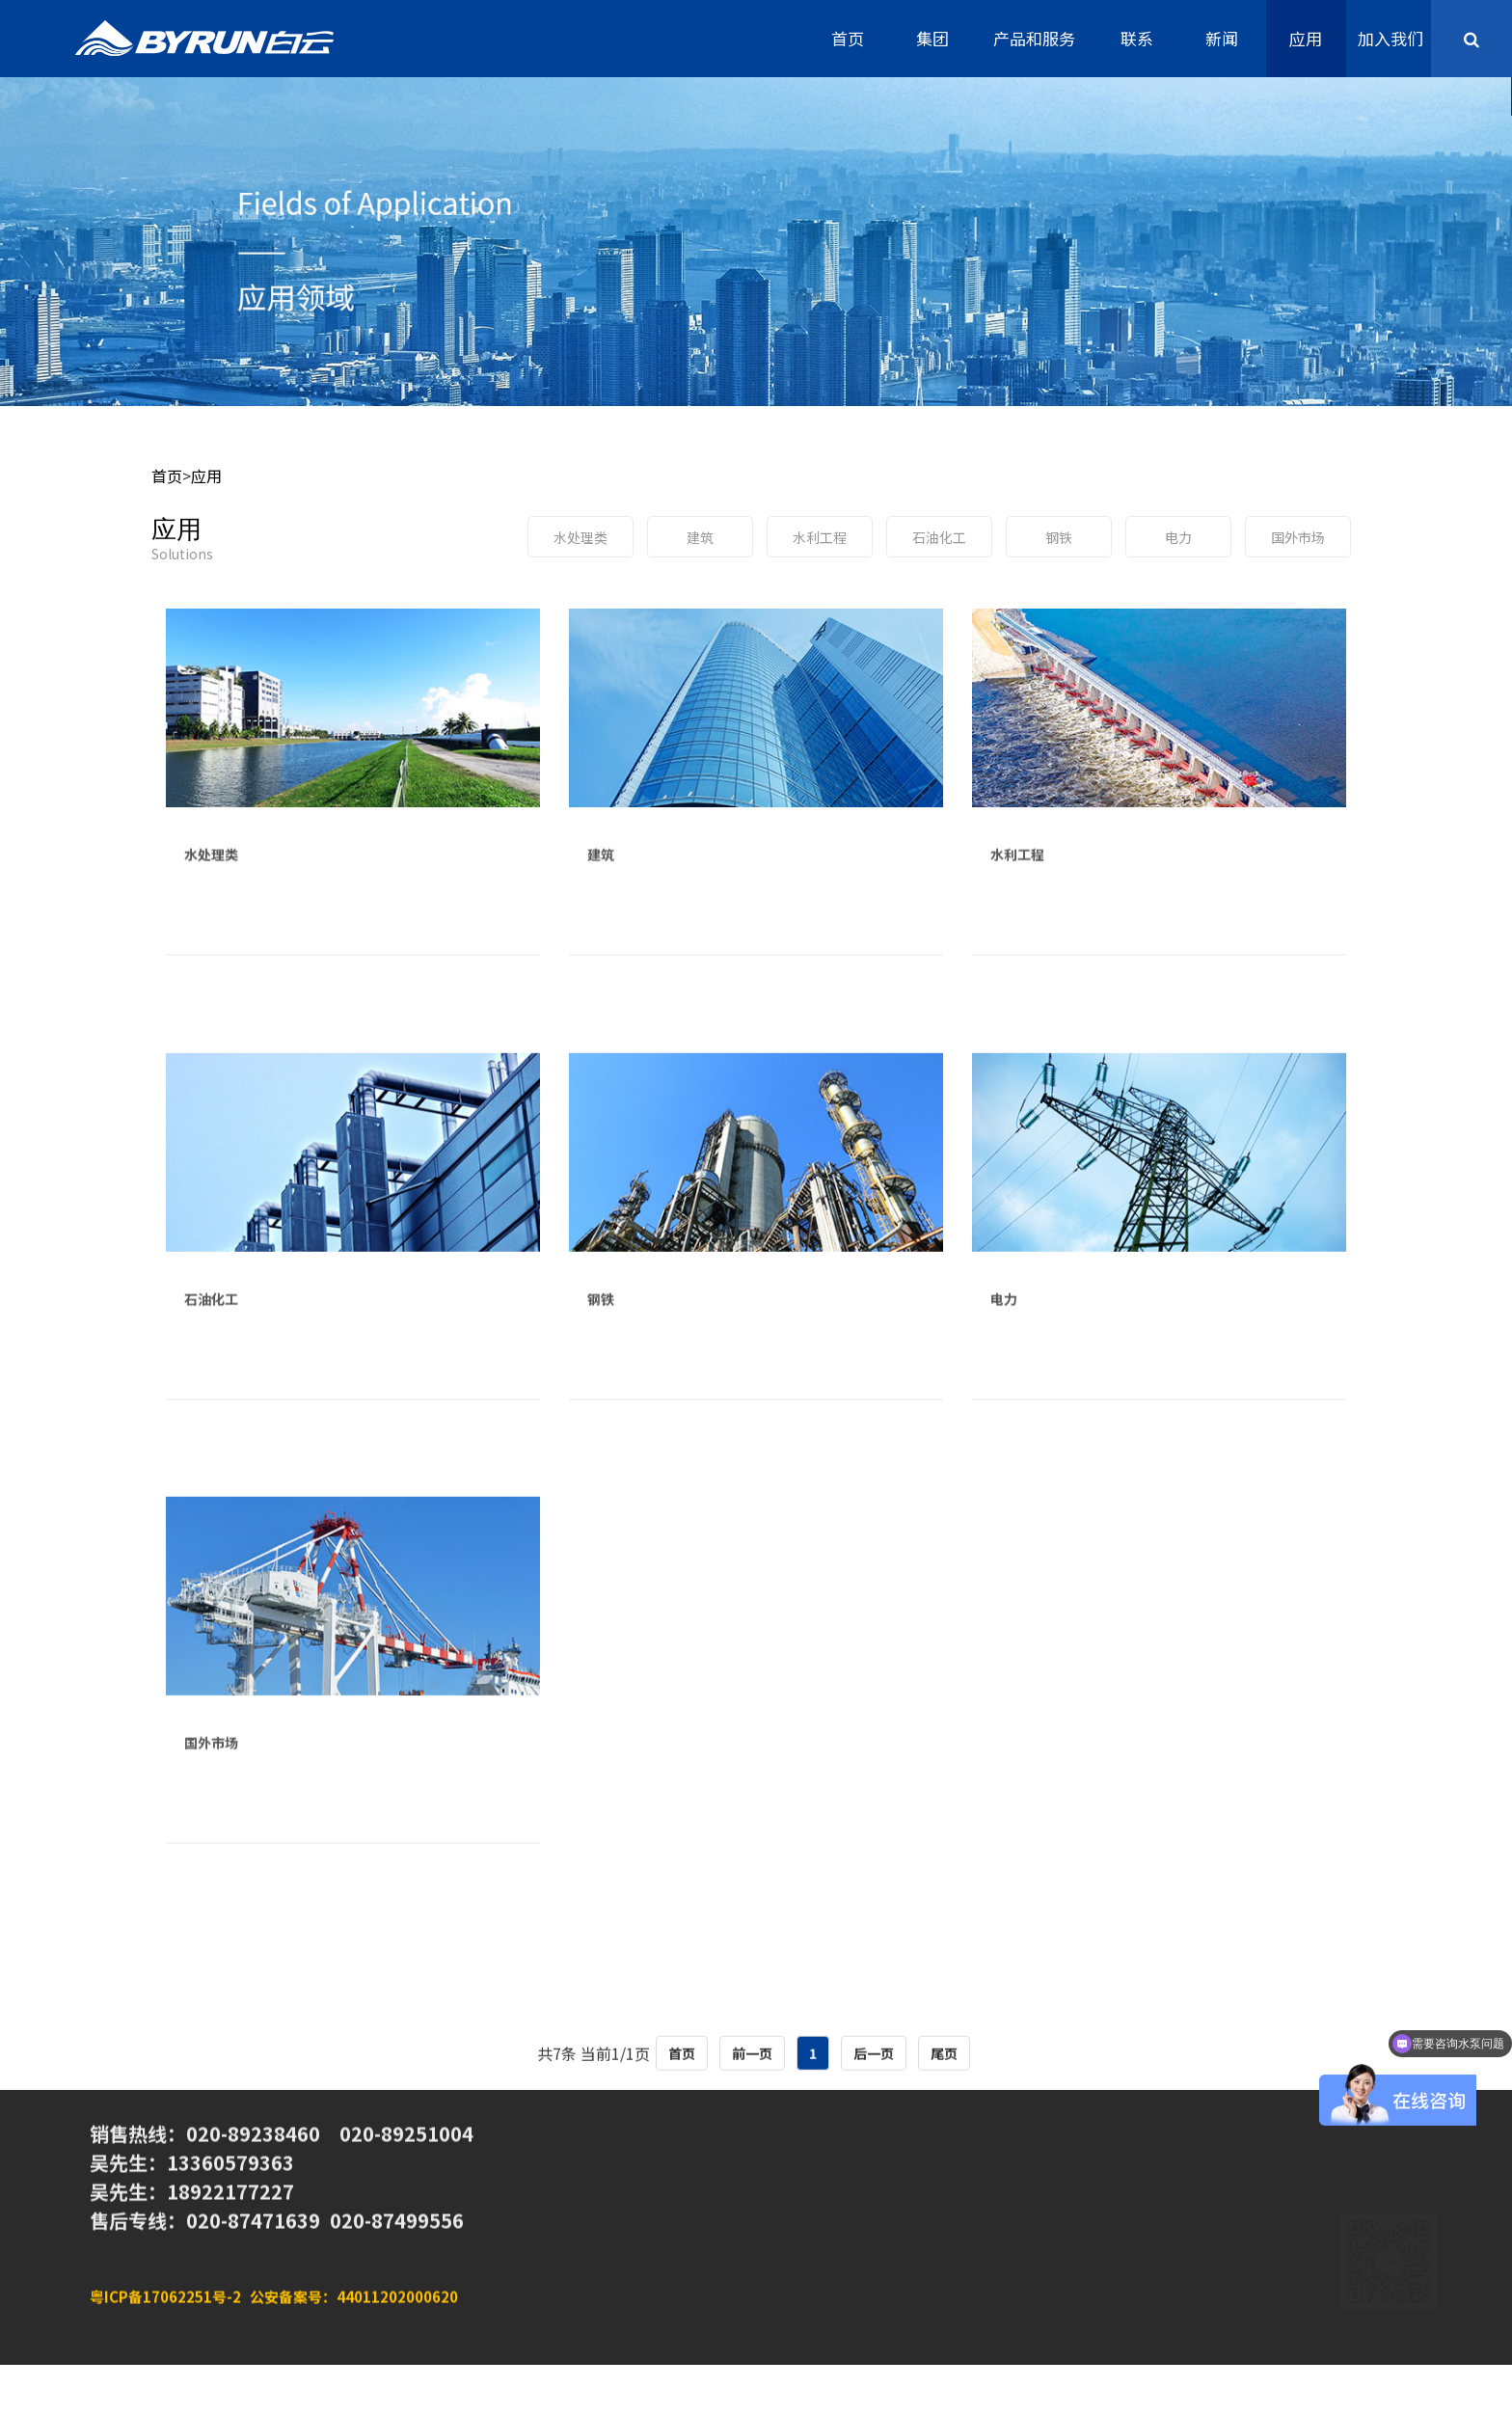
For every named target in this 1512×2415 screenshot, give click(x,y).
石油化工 (939, 537)
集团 (932, 38)
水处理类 (581, 537)
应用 (1305, 38)
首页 (847, 38)
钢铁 (1058, 537)
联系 (1136, 38)
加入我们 (1390, 38)
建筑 (700, 537)
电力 (1178, 537)
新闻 (1221, 38)
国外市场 (1298, 537)
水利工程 (820, 537)
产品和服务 (1034, 38)
